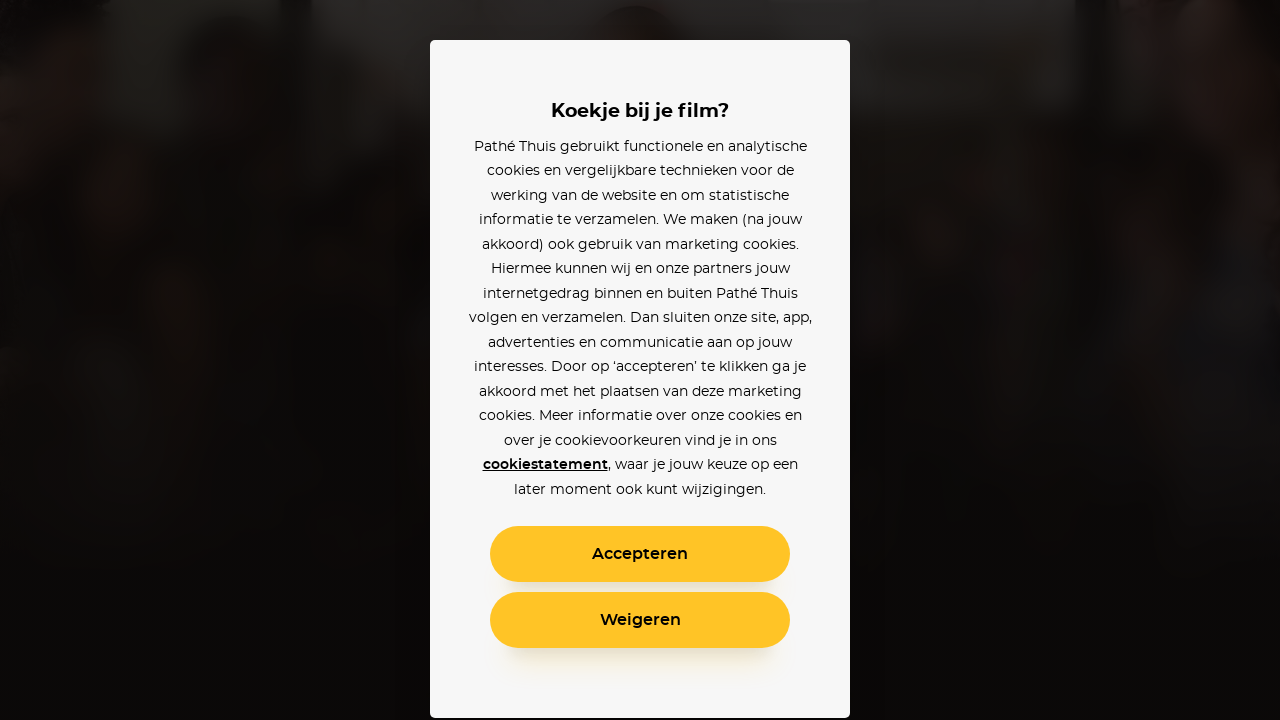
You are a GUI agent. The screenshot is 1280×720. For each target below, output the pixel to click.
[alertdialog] (640, 360)
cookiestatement (545, 465)
